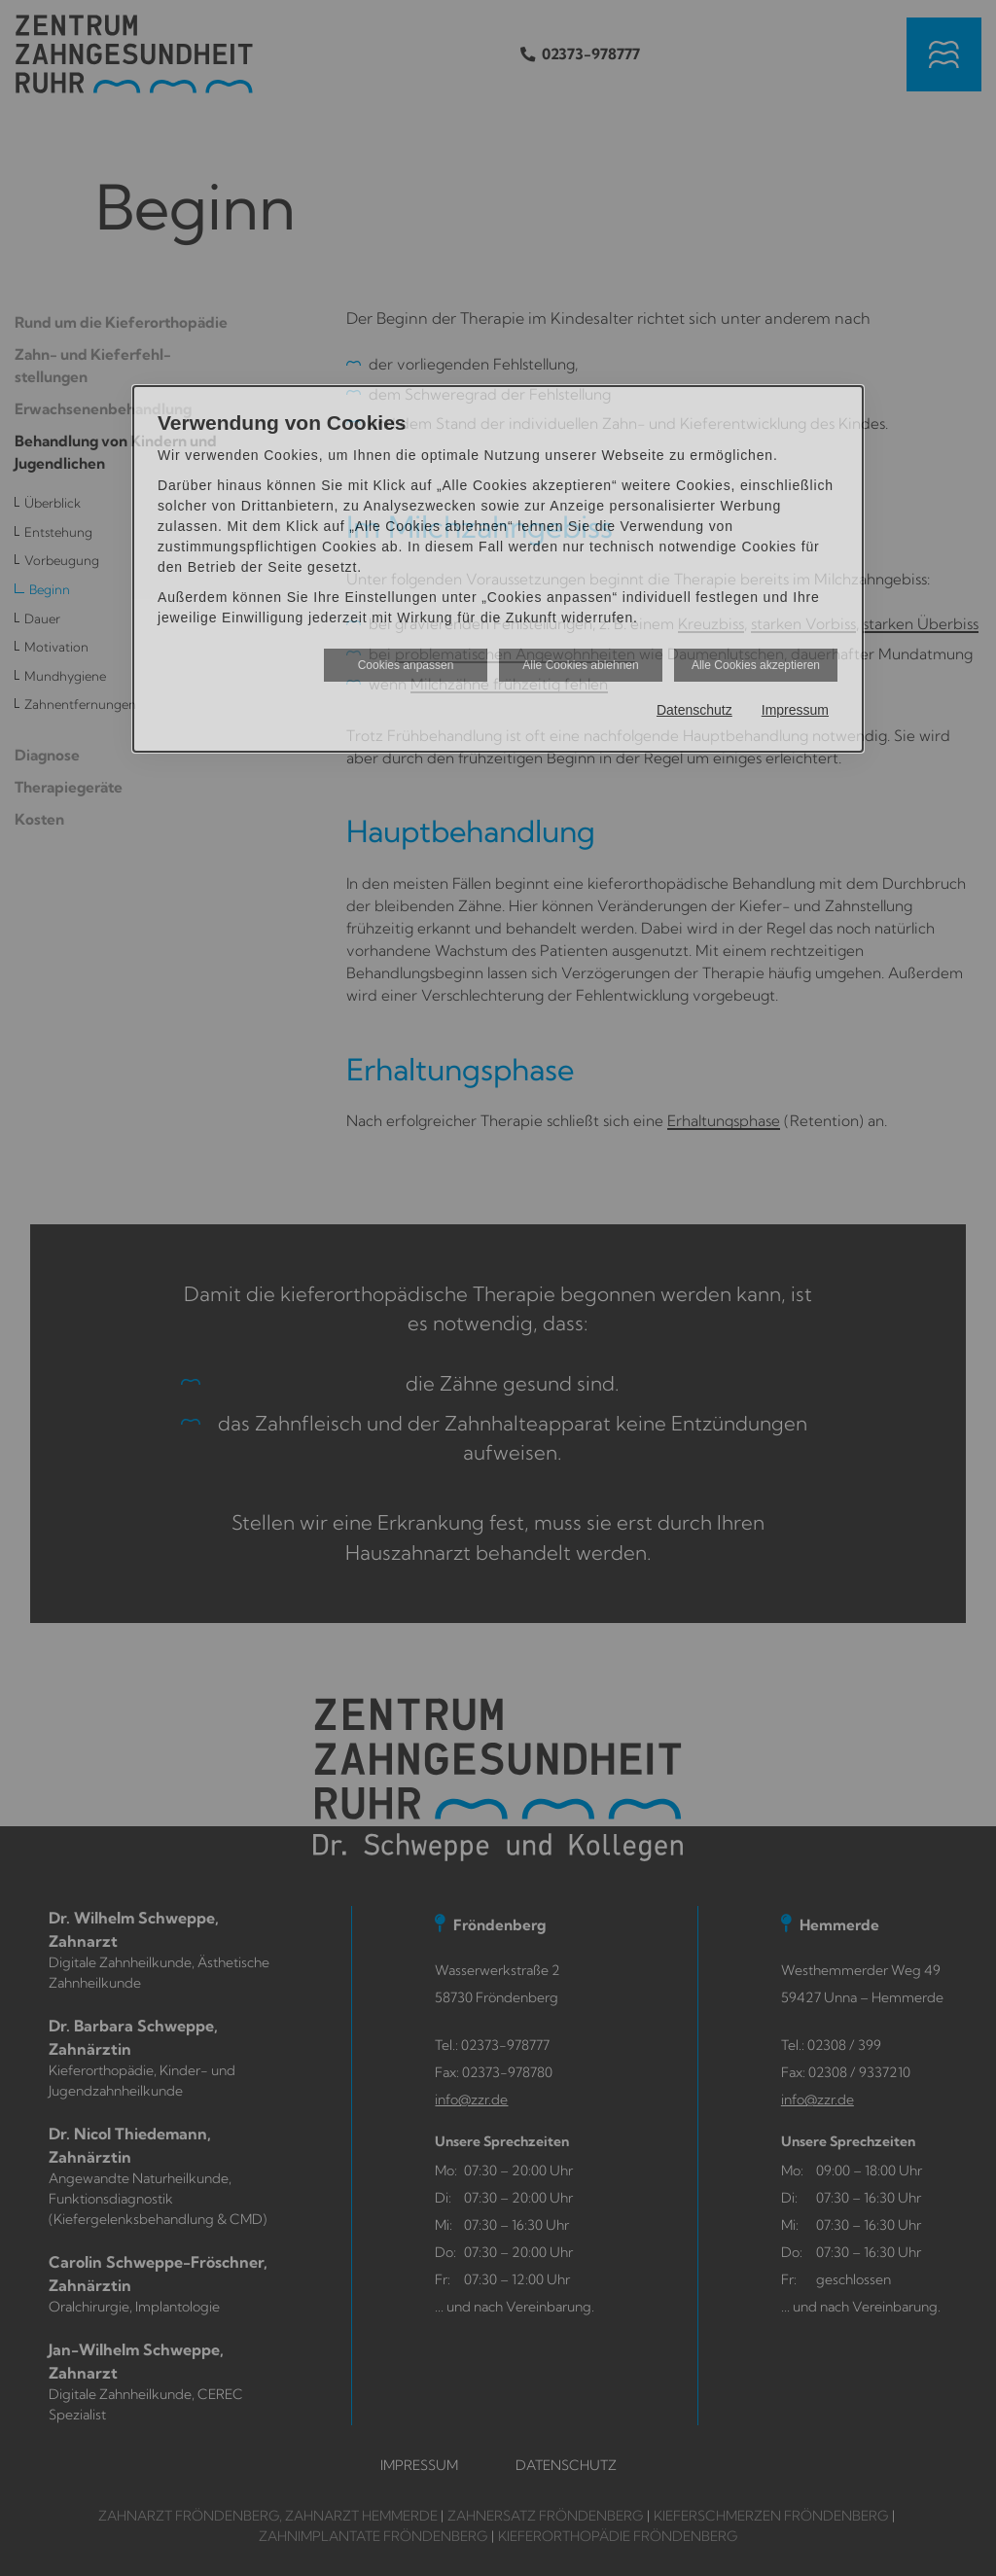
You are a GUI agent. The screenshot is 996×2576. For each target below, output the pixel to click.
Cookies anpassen (406, 665)
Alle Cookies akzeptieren (756, 665)
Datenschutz (694, 710)
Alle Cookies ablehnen (580, 665)
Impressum (795, 710)
